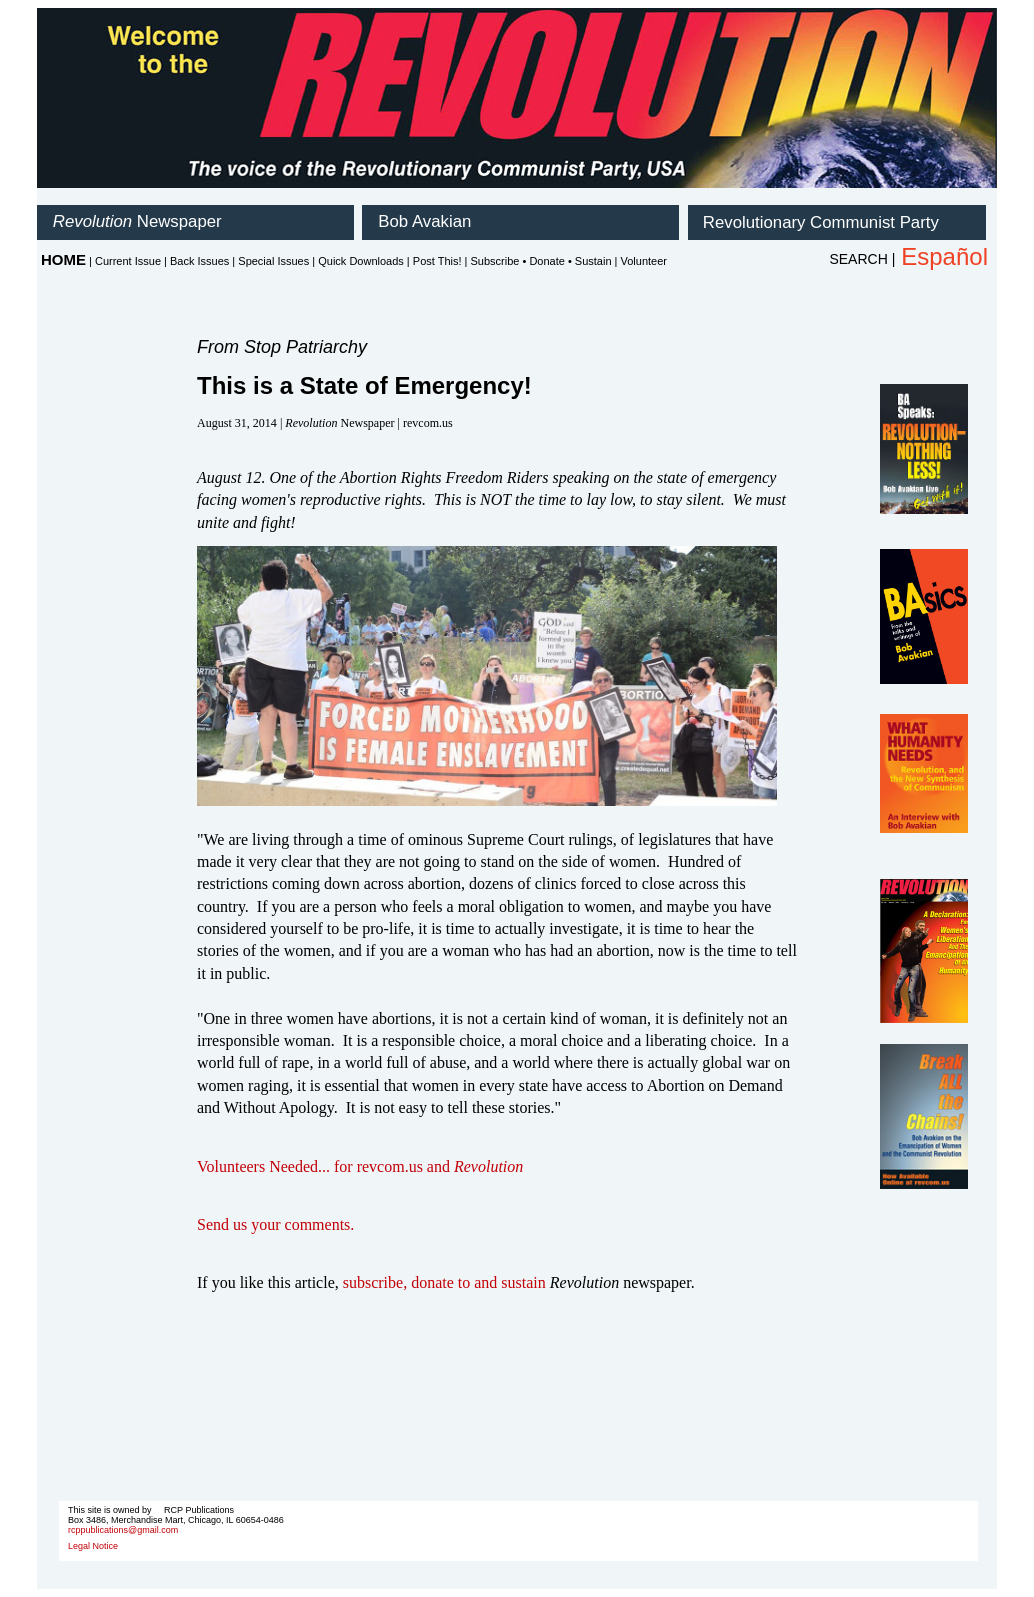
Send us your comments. (275, 1224)
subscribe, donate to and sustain (444, 1282)
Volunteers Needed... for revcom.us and (360, 1166)
